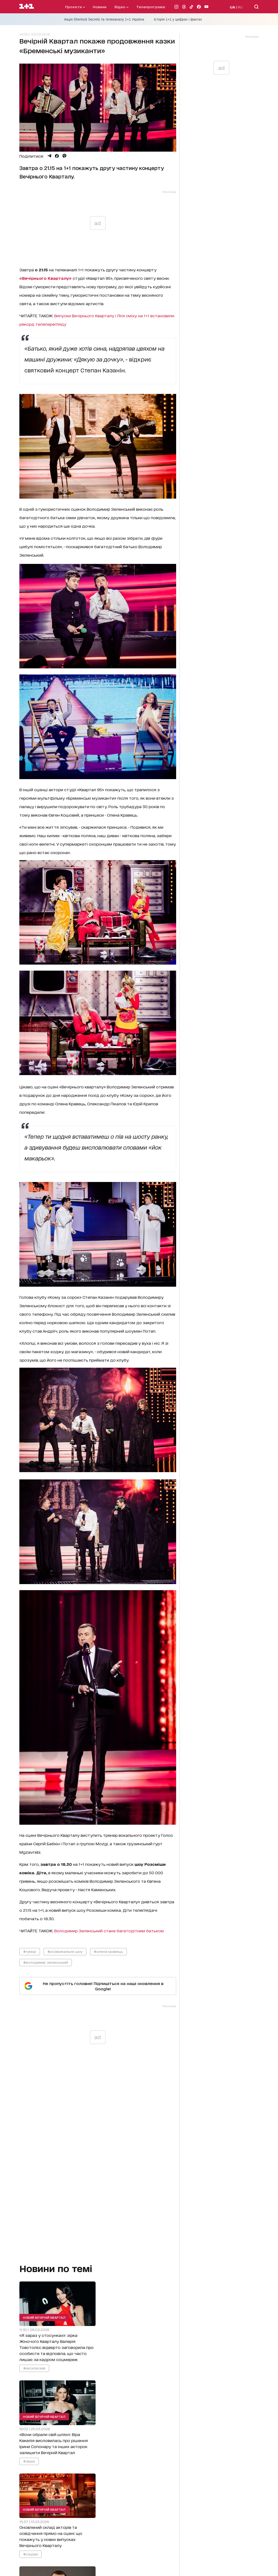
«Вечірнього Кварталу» (45, 278)
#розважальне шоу (65, 1951)
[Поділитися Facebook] (57, 156)
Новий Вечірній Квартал (44, 2317)
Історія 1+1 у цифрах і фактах (178, 19)
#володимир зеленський (45, 1962)
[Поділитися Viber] (64, 156)
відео (121, 7)
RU (240, 7)
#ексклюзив (34, 2368)
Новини (99, 7)
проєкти (75, 7)
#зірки (29, 2461)
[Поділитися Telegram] (49, 156)
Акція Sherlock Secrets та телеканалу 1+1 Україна (104, 19)
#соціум (30, 2554)
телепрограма (150, 7)
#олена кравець (108, 1951)
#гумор (29, 1951)
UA (232, 7)
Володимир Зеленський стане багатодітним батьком (109, 1930)
